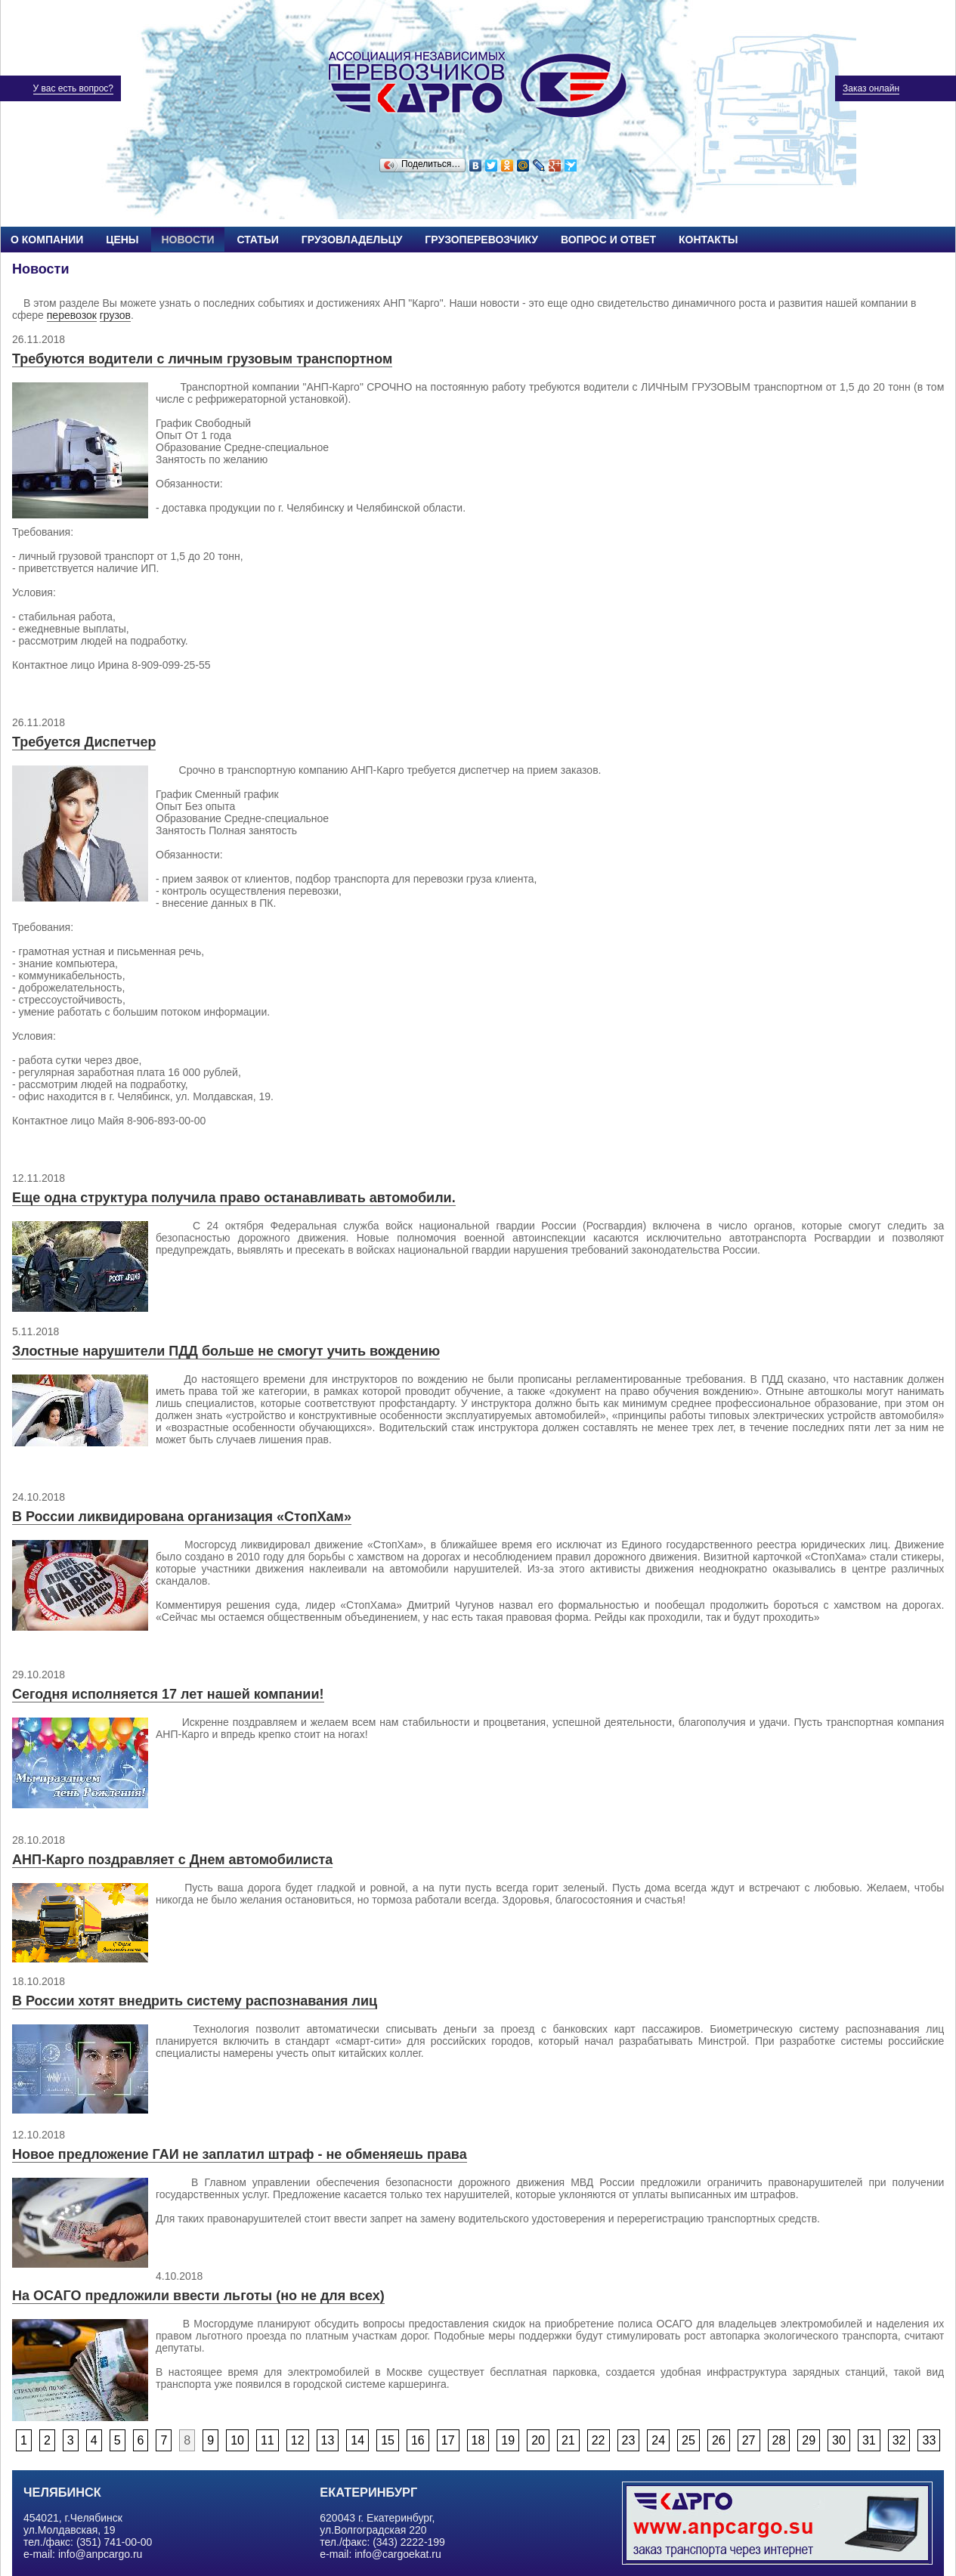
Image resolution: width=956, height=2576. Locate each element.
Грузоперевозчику (481, 239)
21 (568, 2440)
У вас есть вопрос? (73, 88)
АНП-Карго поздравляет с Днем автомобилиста (172, 1859)
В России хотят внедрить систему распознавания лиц (194, 2001)
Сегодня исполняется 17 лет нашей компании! (168, 1694)
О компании (47, 239)
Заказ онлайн (871, 88)
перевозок (72, 315)
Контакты (708, 239)
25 (688, 2440)
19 (508, 2440)
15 (387, 2440)
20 (538, 2440)
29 (808, 2440)
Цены (122, 239)
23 (629, 2440)
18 (478, 2440)
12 (298, 2440)
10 (237, 2440)
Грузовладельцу (352, 239)
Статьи (258, 239)
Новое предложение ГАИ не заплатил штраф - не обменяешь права (239, 2154)
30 (839, 2440)
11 (267, 2440)
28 (779, 2440)
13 (328, 2440)
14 (357, 2440)
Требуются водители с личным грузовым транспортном (202, 358)
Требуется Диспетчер (84, 742)
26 (719, 2440)
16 (418, 2440)
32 (899, 2440)
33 (929, 2440)
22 (598, 2440)
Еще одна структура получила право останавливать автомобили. (234, 1197)
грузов (115, 315)
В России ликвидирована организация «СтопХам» (181, 1516)
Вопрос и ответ (608, 239)
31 (869, 2440)
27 (749, 2440)
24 (658, 2440)
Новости (187, 239)
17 (448, 2440)
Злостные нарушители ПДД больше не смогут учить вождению (226, 1351)
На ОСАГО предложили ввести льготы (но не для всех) (198, 2295)
